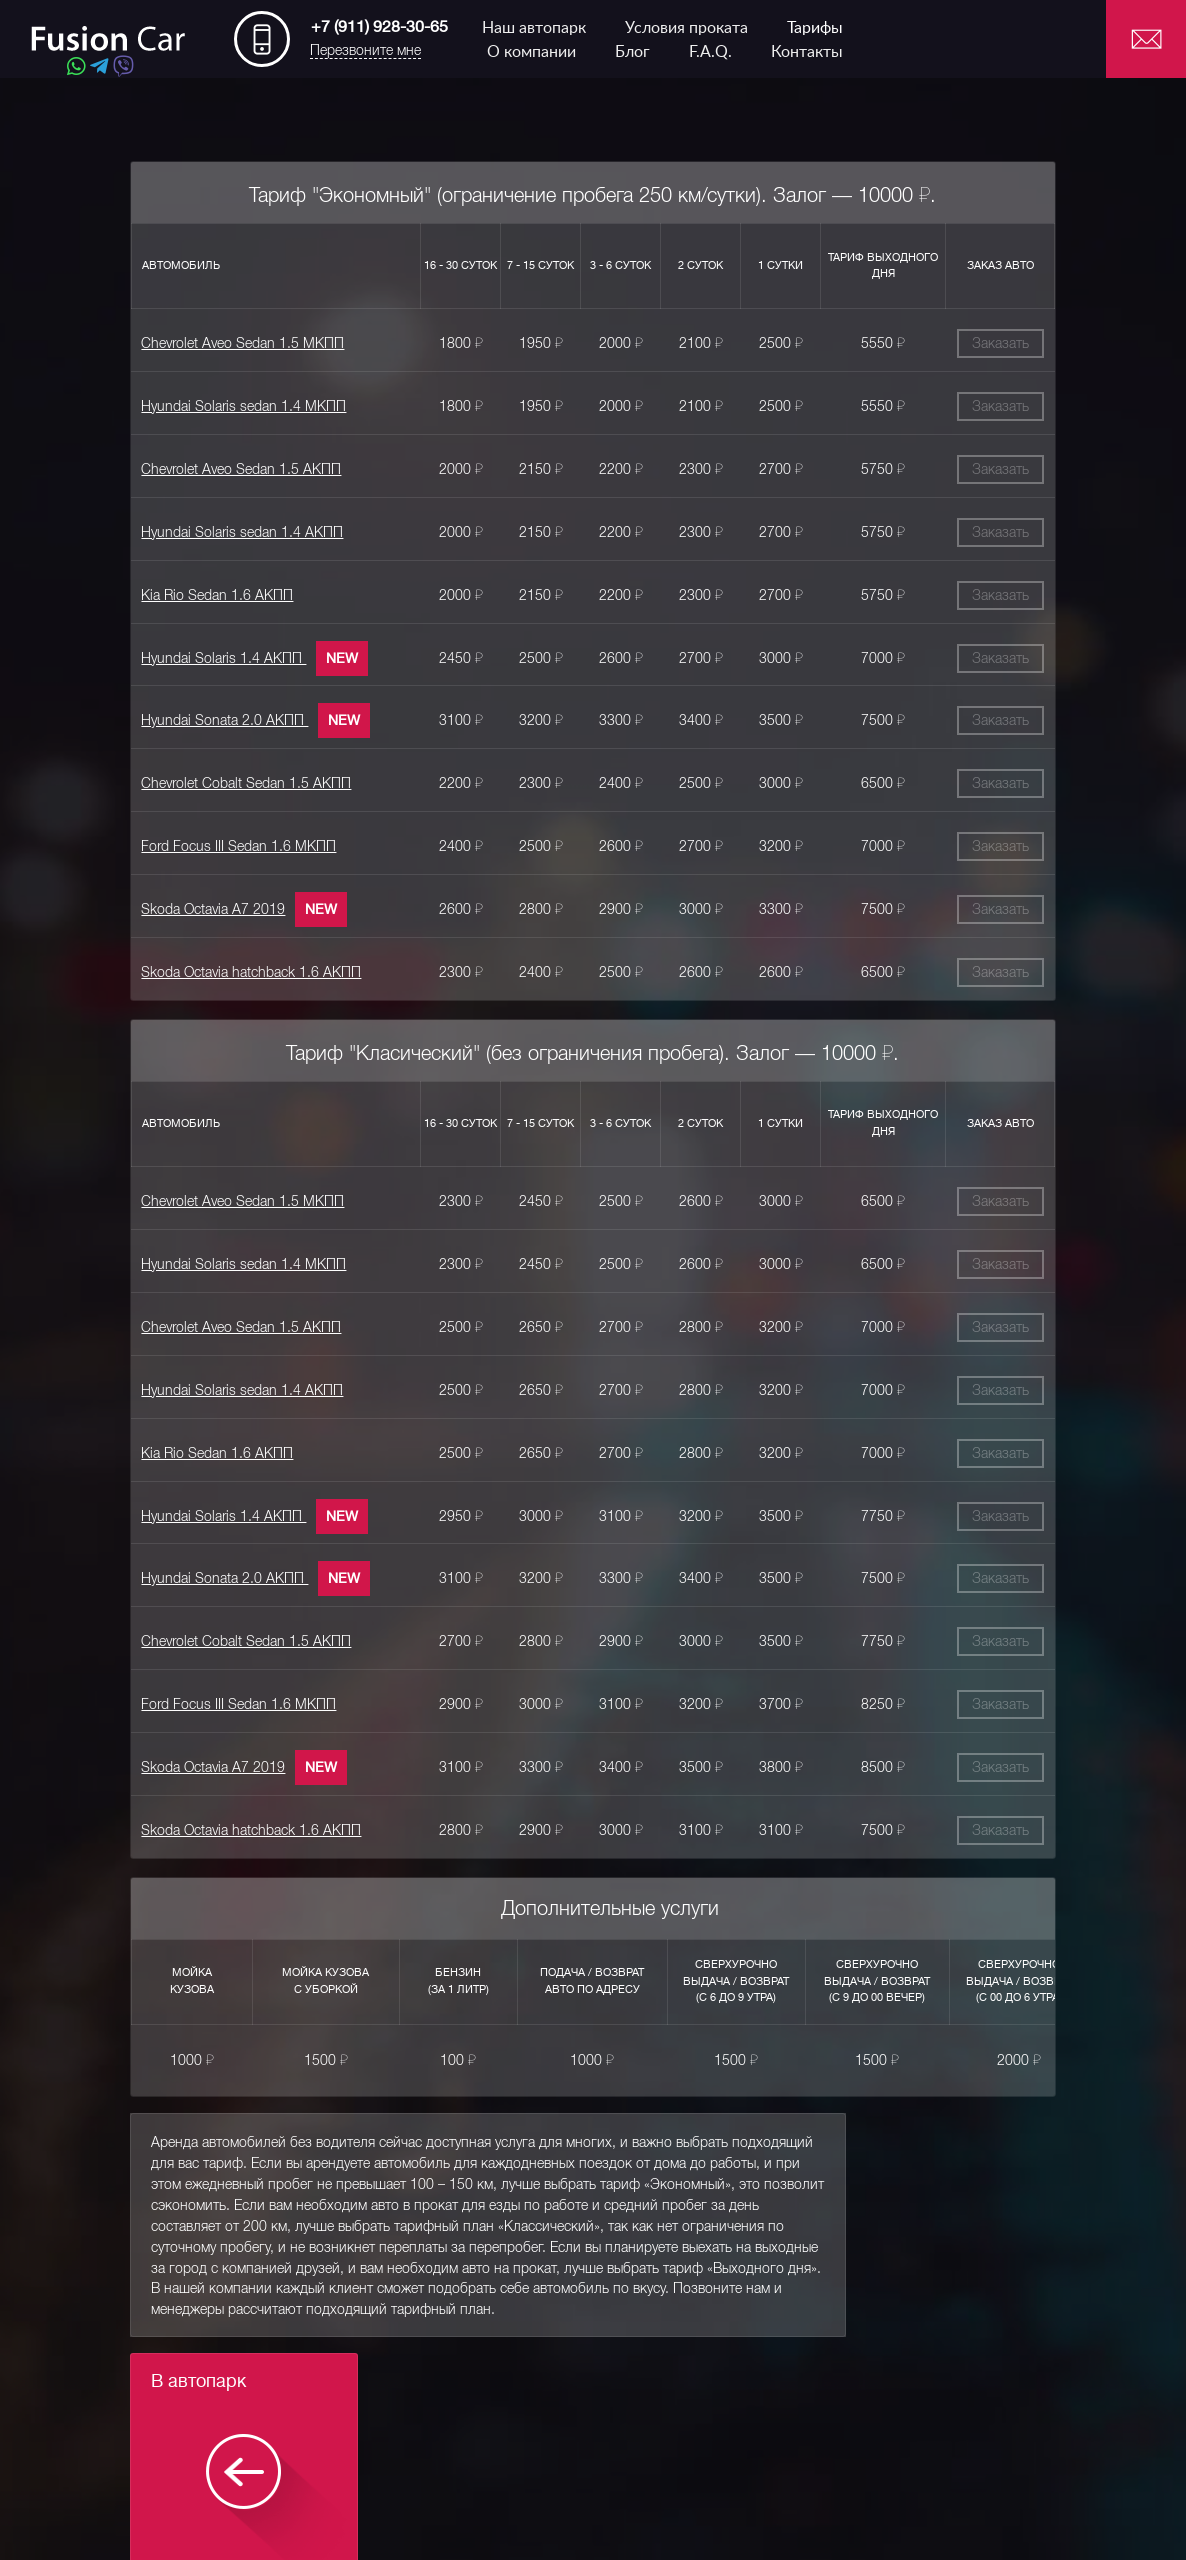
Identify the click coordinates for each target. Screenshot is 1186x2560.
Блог (632, 52)
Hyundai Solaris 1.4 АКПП (207, 653)
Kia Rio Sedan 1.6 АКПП (201, 591)
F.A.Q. (710, 52)
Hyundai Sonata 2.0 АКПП (208, 715)
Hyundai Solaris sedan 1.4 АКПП (226, 529)
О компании (531, 52)
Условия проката (686, 28)
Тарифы (815, 28)
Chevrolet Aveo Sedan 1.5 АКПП (225, 467)
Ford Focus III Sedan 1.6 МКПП (222, 839)
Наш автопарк (534, 28)
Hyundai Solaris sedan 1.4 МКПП (227, 405)
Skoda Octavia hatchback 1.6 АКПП (235, 963)
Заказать (1017, 343)
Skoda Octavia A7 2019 (197, 901)
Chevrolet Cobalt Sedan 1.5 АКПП (230, 777)
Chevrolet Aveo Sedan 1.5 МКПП (226, 343)
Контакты (807, 52)
